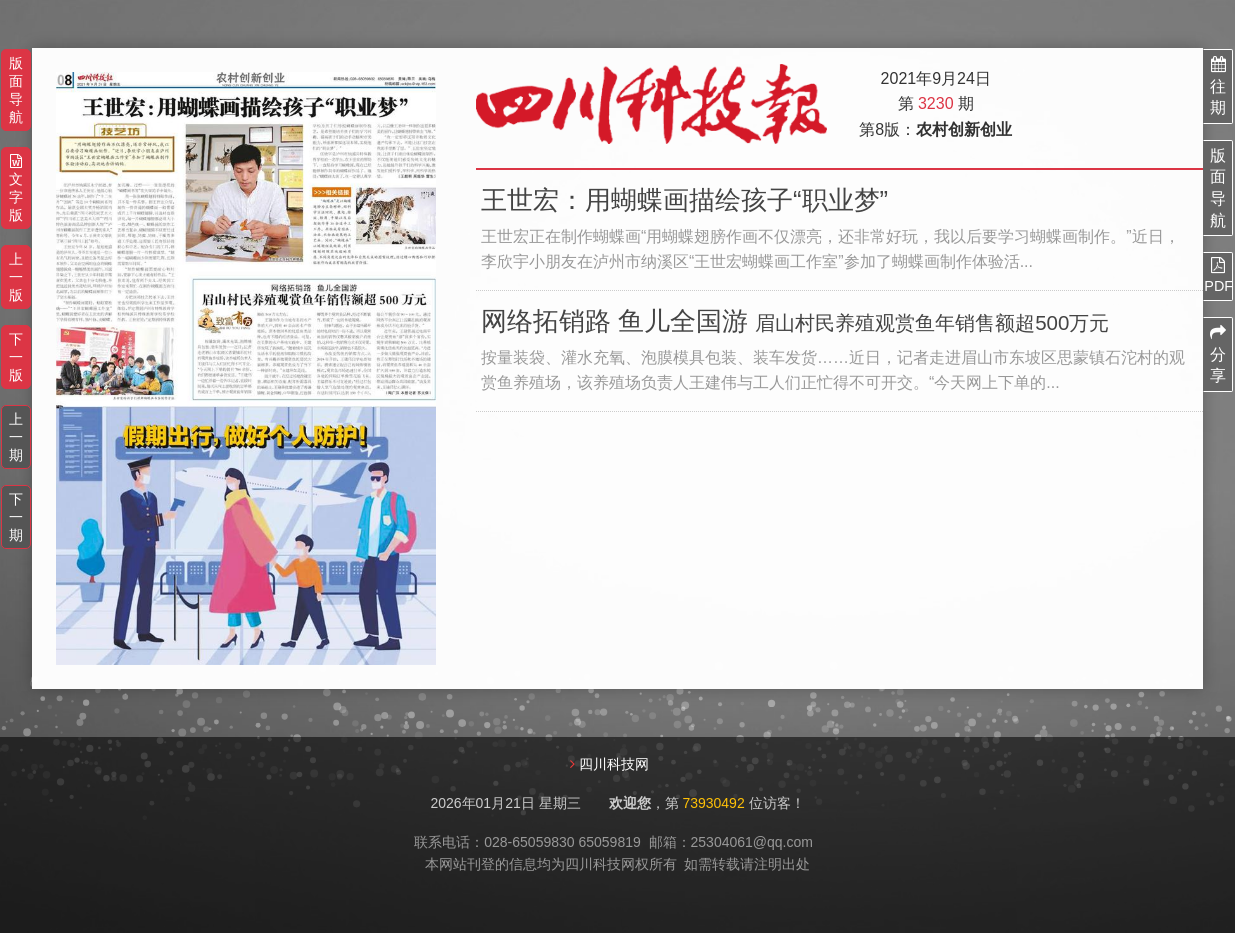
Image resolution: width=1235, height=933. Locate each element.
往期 (1218, 86)
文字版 (16, 188)
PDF (1218, 275)
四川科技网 (614, 764)
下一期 (16, 517)
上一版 (16, 277)
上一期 (16, 437)
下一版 (16, 357)
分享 (1218, 354)
